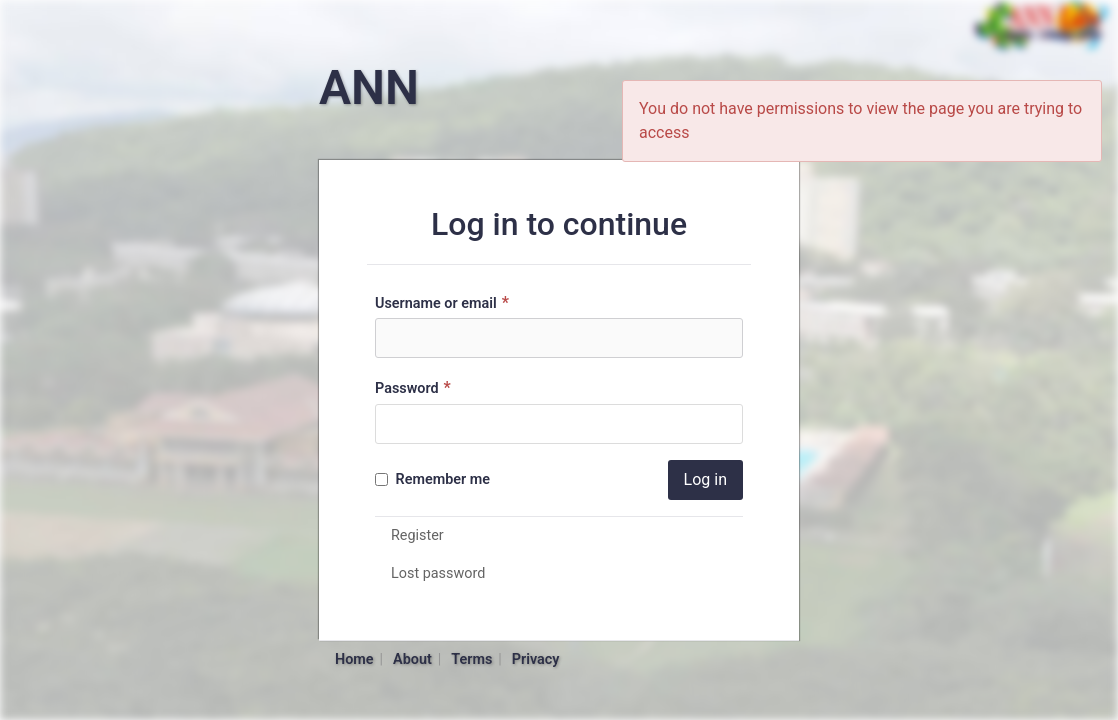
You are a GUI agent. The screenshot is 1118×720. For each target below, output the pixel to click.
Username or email (444, 302)
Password (415, 387)
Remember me (432, 479)
